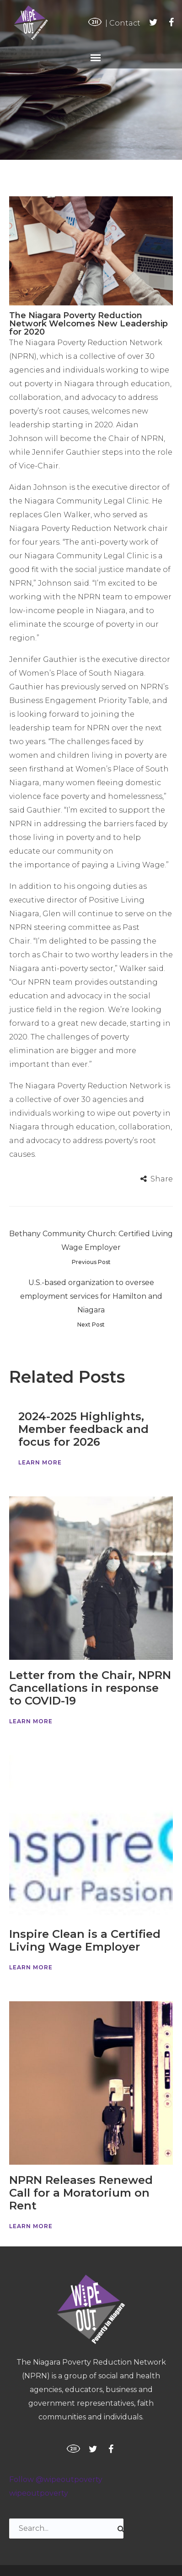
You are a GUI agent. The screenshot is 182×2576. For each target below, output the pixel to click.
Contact (124, 23)
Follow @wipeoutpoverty (55, 2479)
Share (161, 1179)
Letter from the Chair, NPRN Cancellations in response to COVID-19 (90, 1687)
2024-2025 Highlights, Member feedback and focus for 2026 (83, 1429)
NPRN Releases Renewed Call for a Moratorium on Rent (81, 2192)
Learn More (40, 1462)
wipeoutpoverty (38, 2493)
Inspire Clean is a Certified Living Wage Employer (85, 1940)
